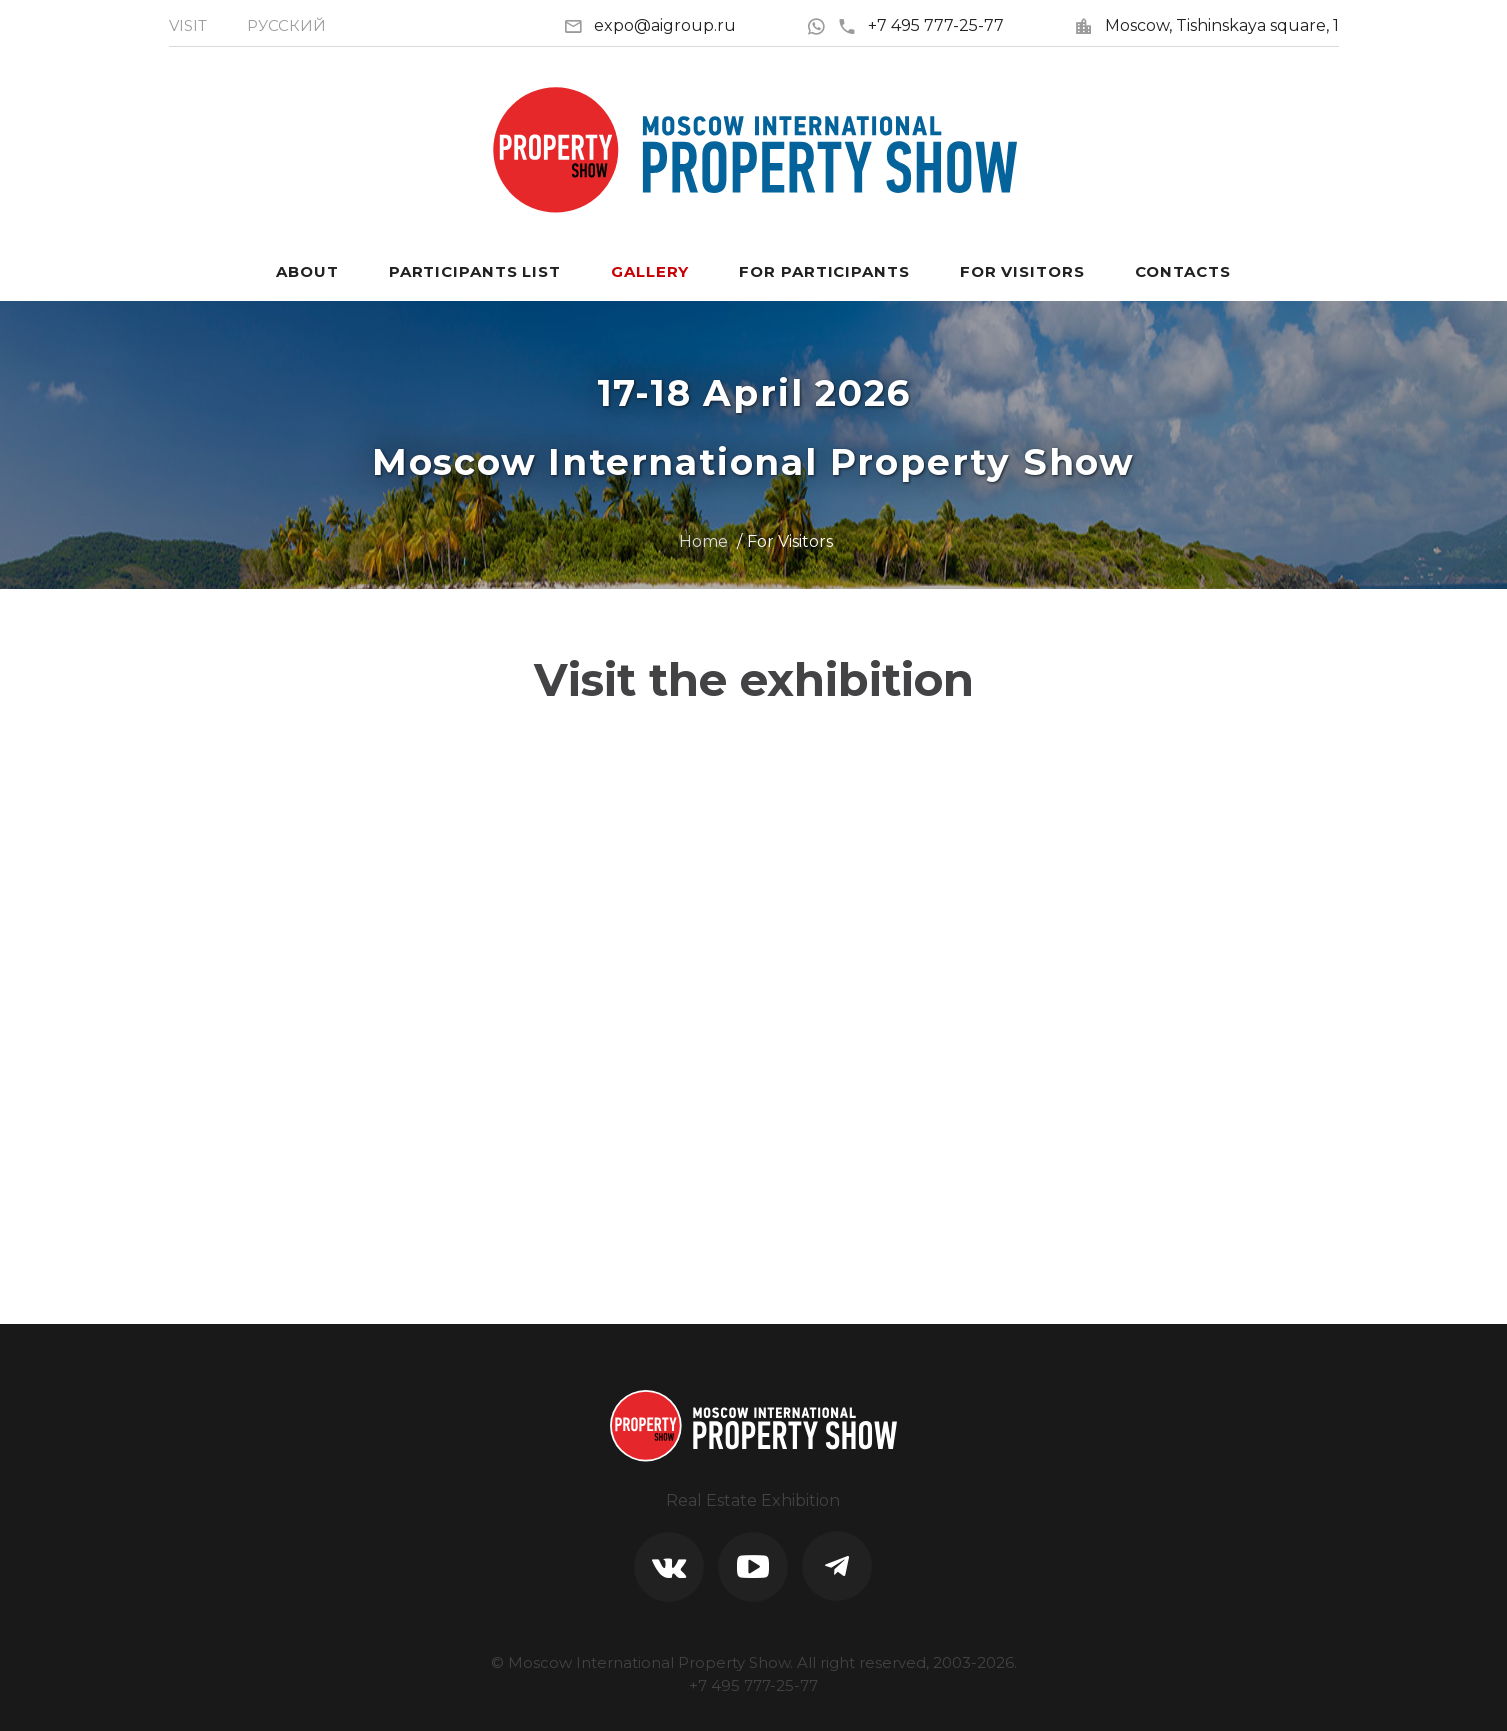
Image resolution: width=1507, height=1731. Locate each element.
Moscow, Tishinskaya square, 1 (1222, 25)
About (307, 271)
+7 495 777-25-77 (920, 25)
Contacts (1183, 271)
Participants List (475, 271)
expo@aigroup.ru (665, 25)
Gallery (650, 271)
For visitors (1022, 271)
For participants (824, 271)
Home (703, 541)
